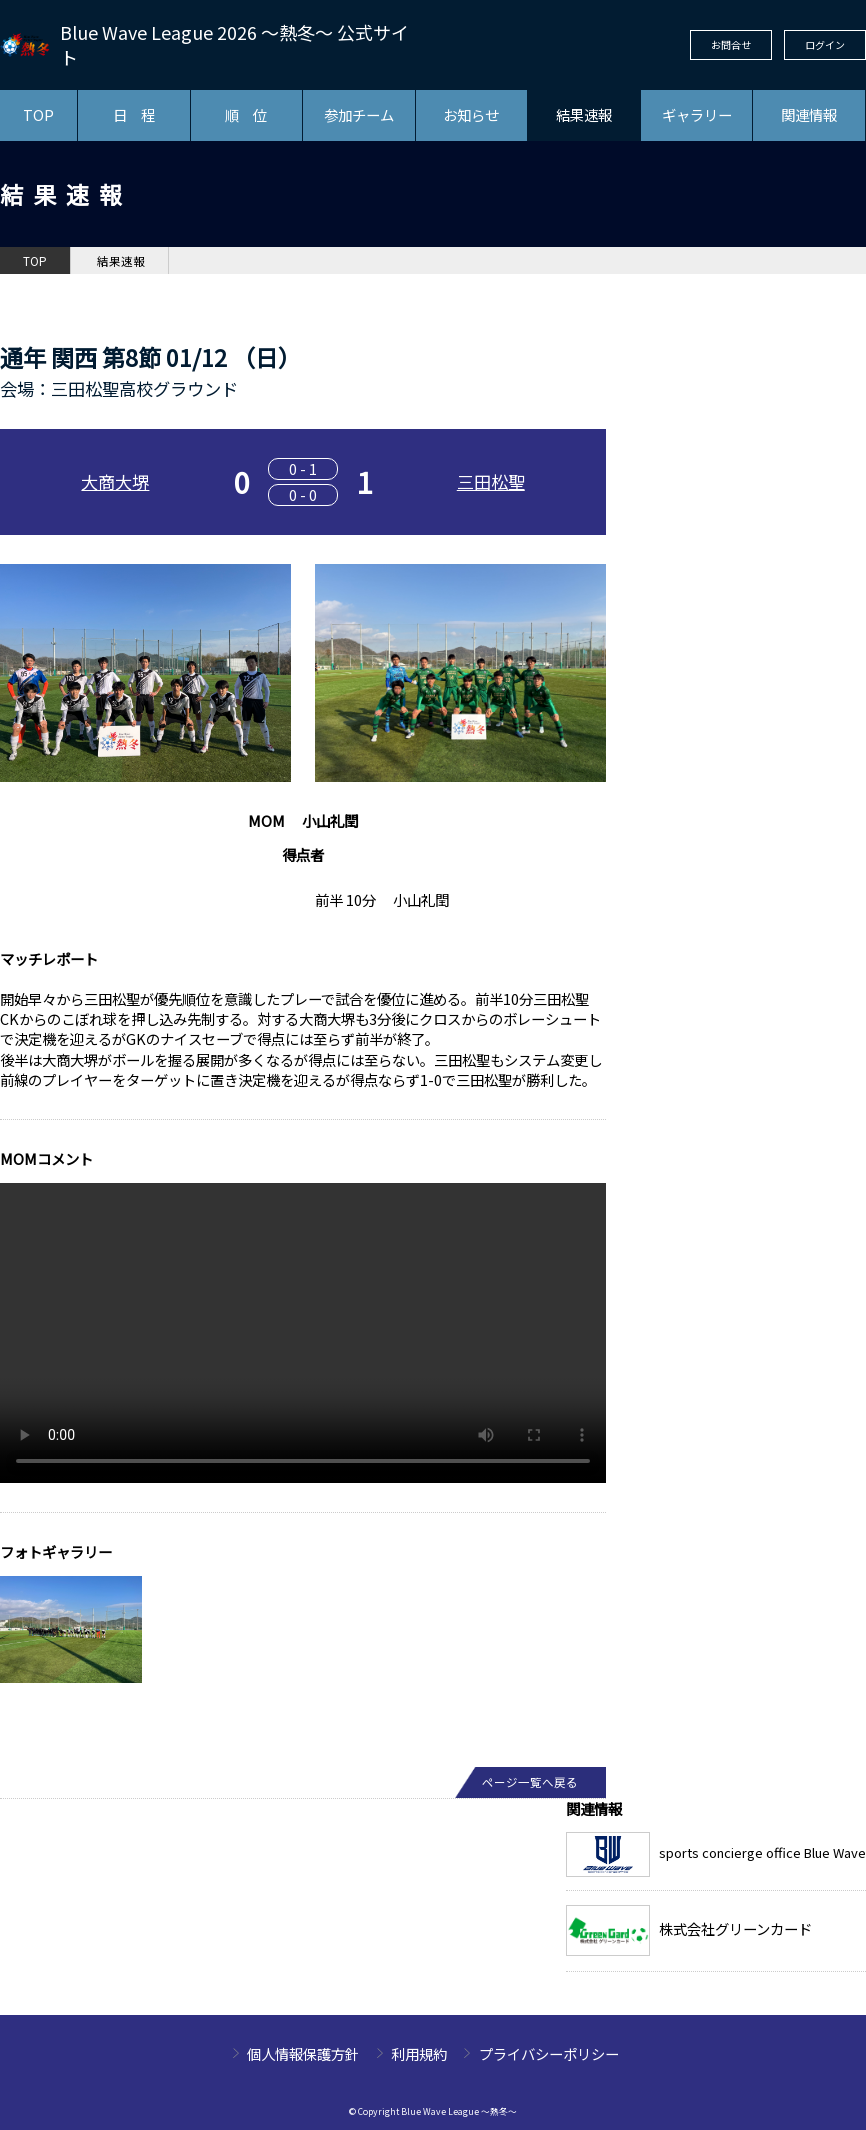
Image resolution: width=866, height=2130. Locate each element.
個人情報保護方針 (303, 2053)
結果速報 (584, 114)
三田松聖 (491, 481)
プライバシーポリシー (549, 2053)
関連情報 (809, 114)
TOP (38, 114)
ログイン (825, 44)
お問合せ (731, 44)
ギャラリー (697, 114)
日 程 (134, 114)
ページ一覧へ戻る (530, 1782)
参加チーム (359, 114)
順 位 (246, 114)
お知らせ (471, 114)
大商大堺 (115, 481)
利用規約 (419, 2053)
